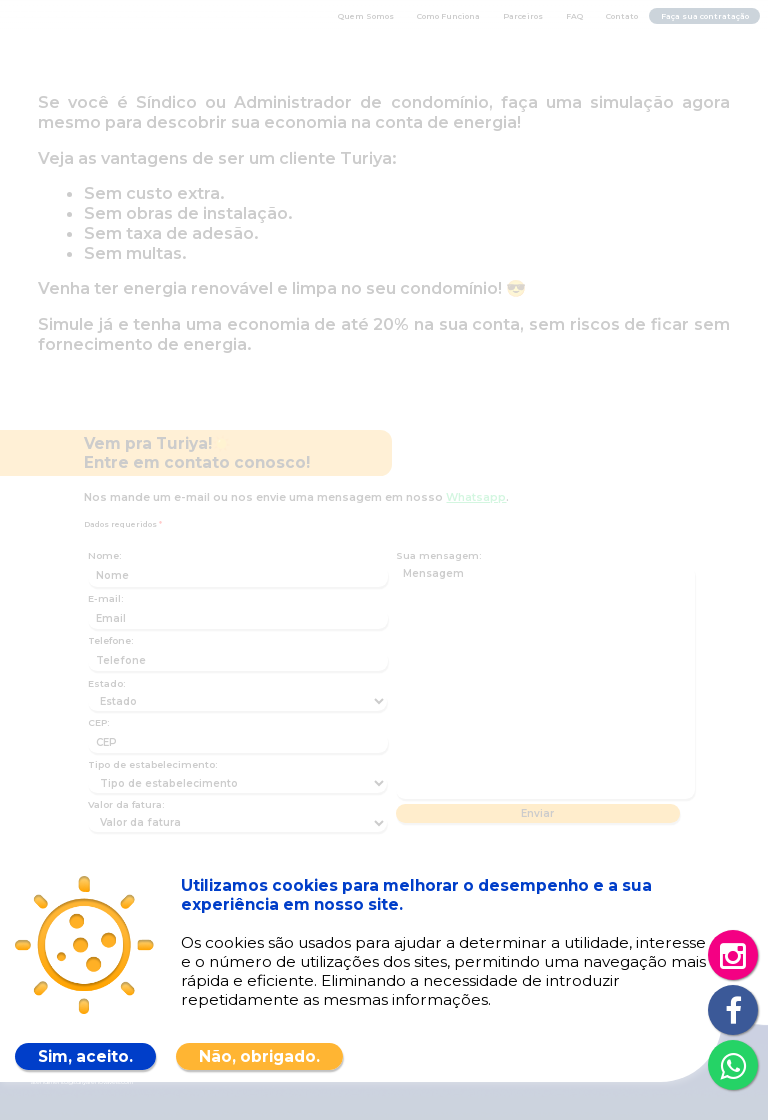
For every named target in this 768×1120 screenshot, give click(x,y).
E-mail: (105, 598)
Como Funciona (448, 16)
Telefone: (110, 640)
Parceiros (523, 16)
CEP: (98, 722)
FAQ (574, 16)
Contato (622, 16)
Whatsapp (476, 497)
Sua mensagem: (438, 555)
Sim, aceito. (85, 1056)
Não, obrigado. (259, 1056)
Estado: (106, 683)
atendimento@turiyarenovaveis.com (82, 1082)
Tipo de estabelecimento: (152, 764)
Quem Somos (366, 16)
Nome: (104, 555)
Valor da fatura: (126, 804)
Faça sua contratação (705, 16)
